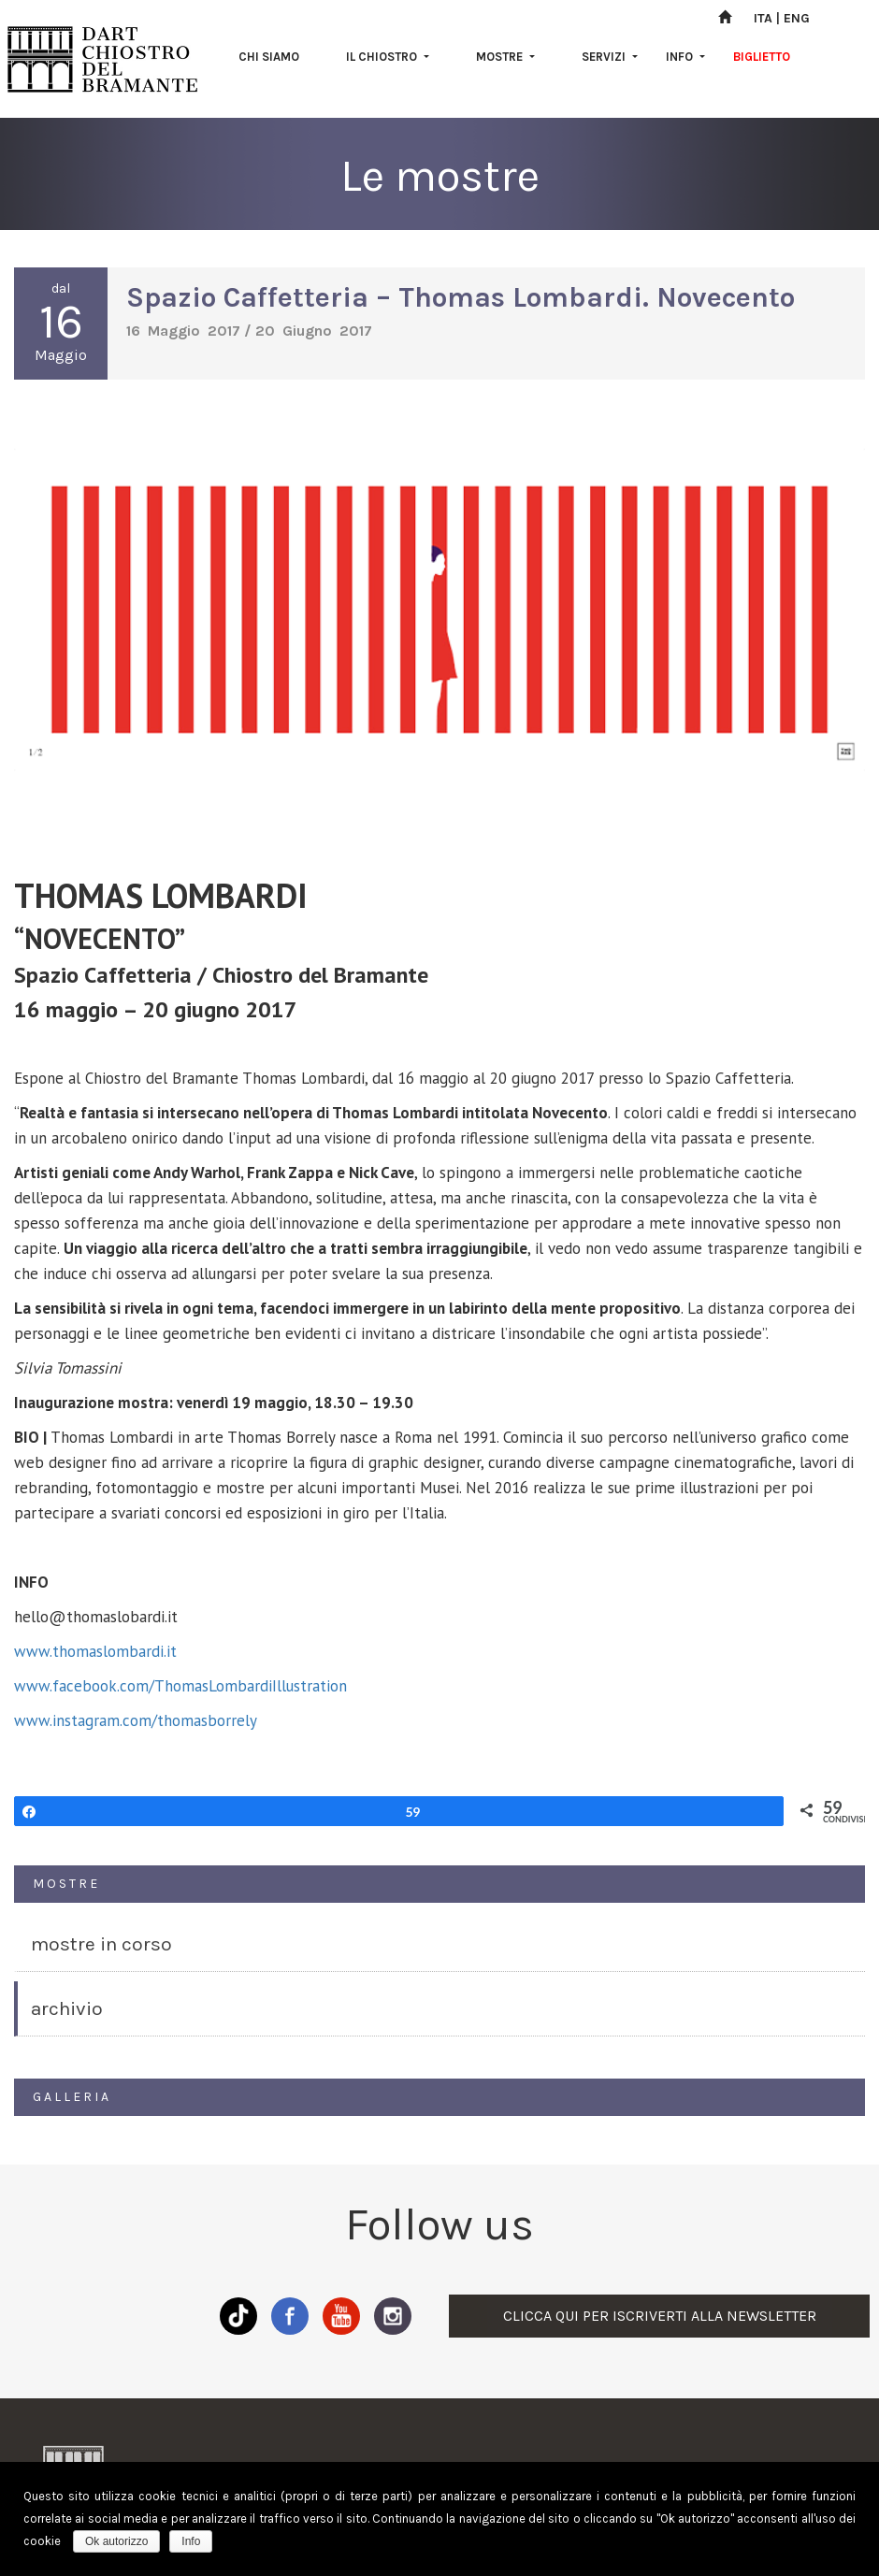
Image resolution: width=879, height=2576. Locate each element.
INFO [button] (685, 57)
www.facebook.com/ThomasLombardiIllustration (180, 1686)
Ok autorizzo (116, 2541)
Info (190, 2541)
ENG (797, 18)
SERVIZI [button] (610, 57)
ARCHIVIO (67, 2008)
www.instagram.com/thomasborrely (135, 1720)
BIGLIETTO (761, 57)
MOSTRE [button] (505, 57)
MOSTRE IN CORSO (101, 1944)
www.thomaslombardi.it (95, 1651)
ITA (763, 18)
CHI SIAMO (268, 57)
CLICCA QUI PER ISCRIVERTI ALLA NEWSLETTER (659, 2315)
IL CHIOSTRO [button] (387, 57)
